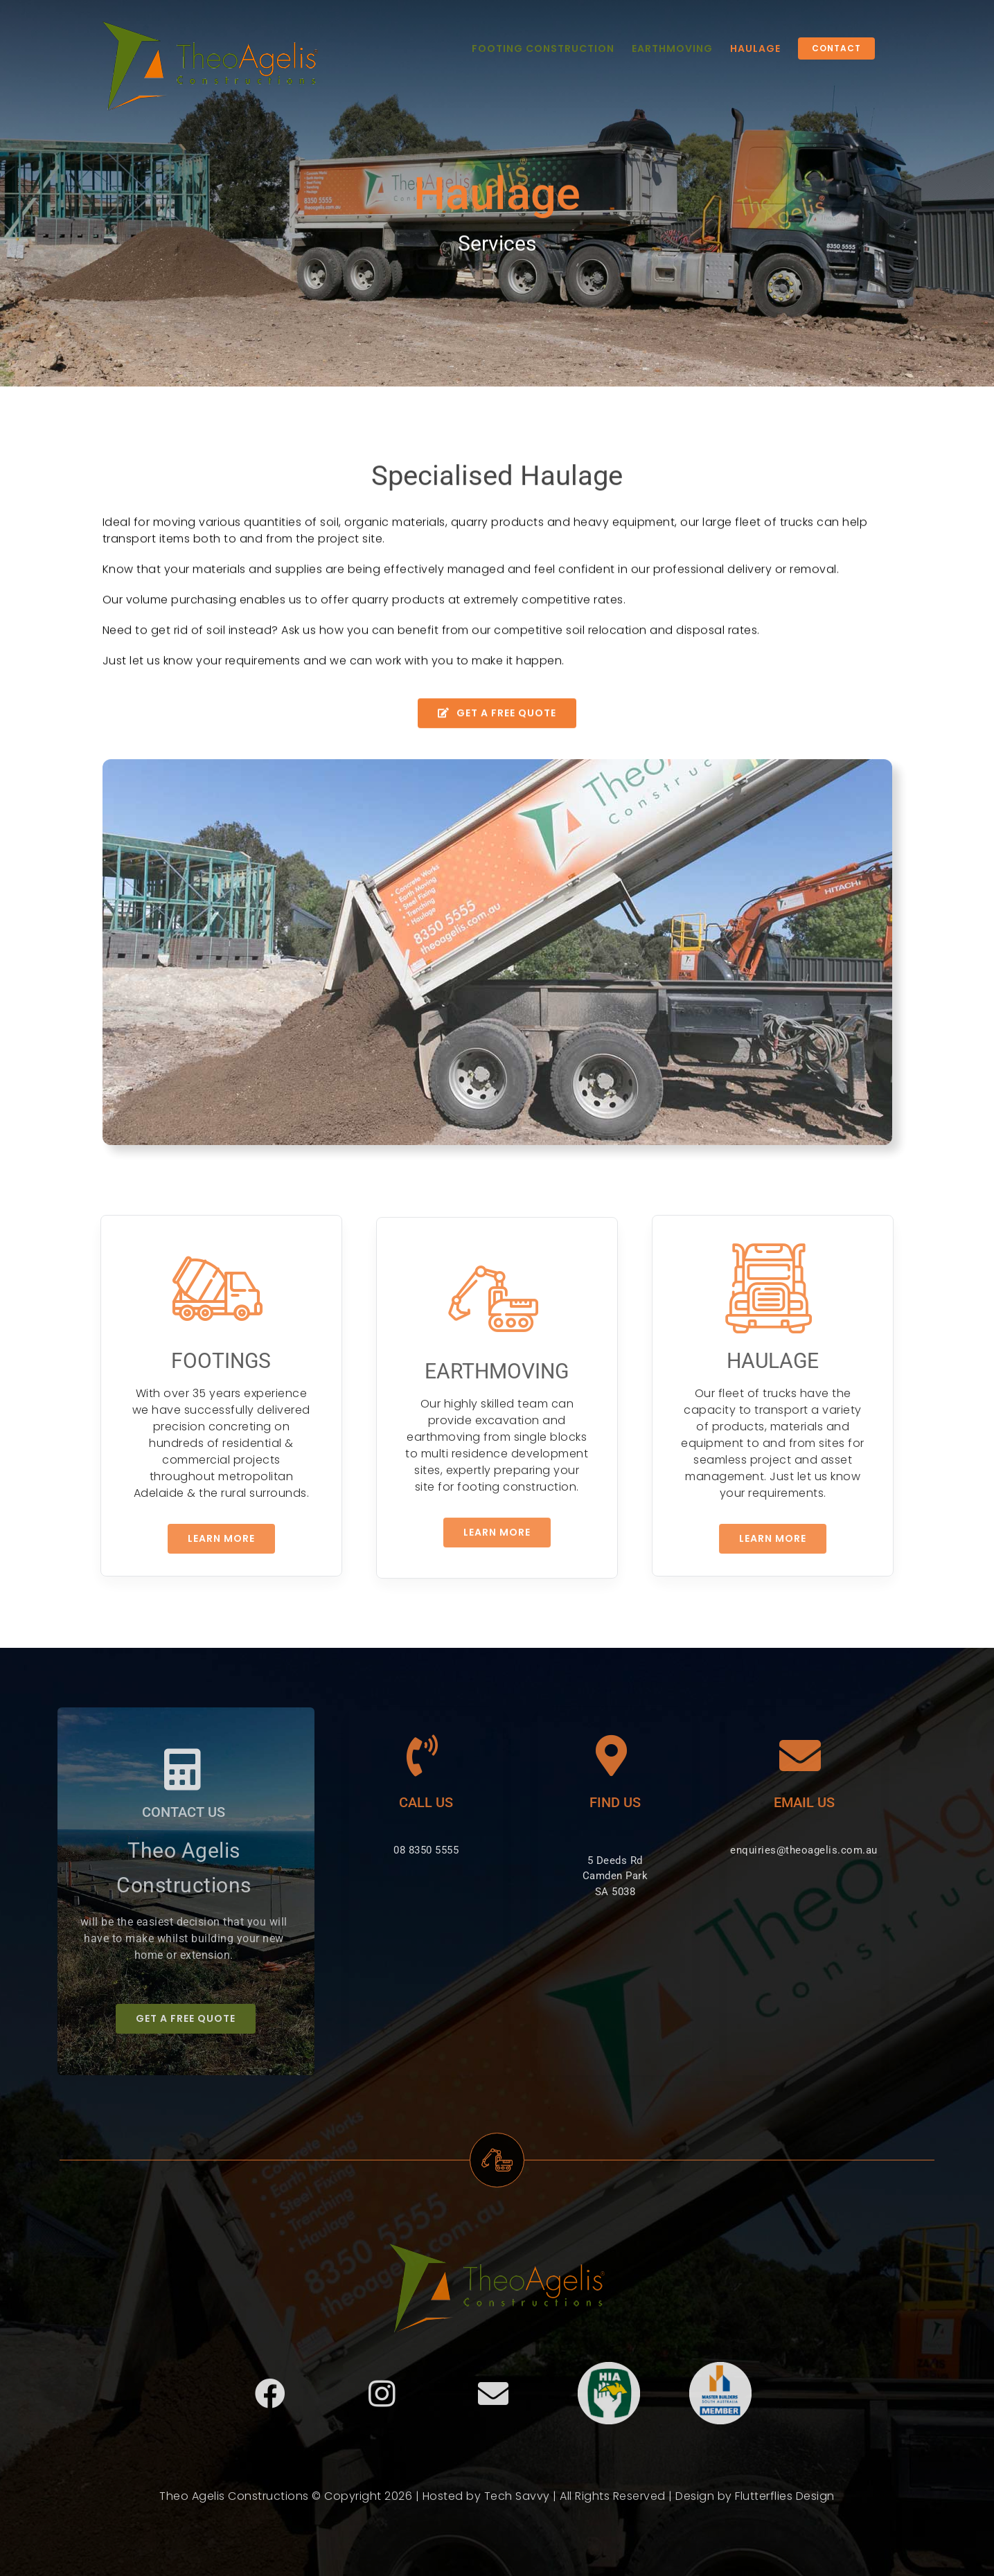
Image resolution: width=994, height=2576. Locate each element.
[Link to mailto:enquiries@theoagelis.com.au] (793, 1756)
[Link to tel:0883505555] (416, 1756)
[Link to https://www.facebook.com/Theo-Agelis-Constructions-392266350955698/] (270, 2400)
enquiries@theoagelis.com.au (797, 1850)
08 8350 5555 (419, 1850)
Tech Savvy (517, 2503)
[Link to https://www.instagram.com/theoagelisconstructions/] (381, 2400)
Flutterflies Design (785, 2503)
